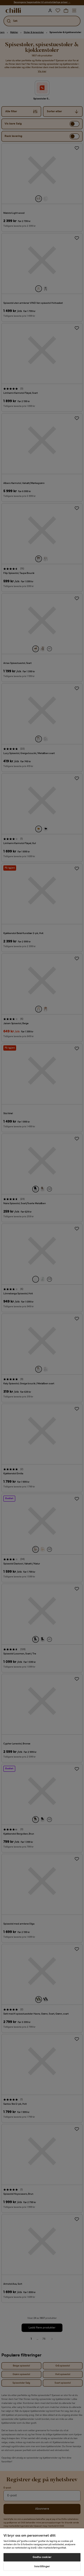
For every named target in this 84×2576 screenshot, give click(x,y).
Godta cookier (42, 2557)
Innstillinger (42, 2566)
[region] (42, 2552)
